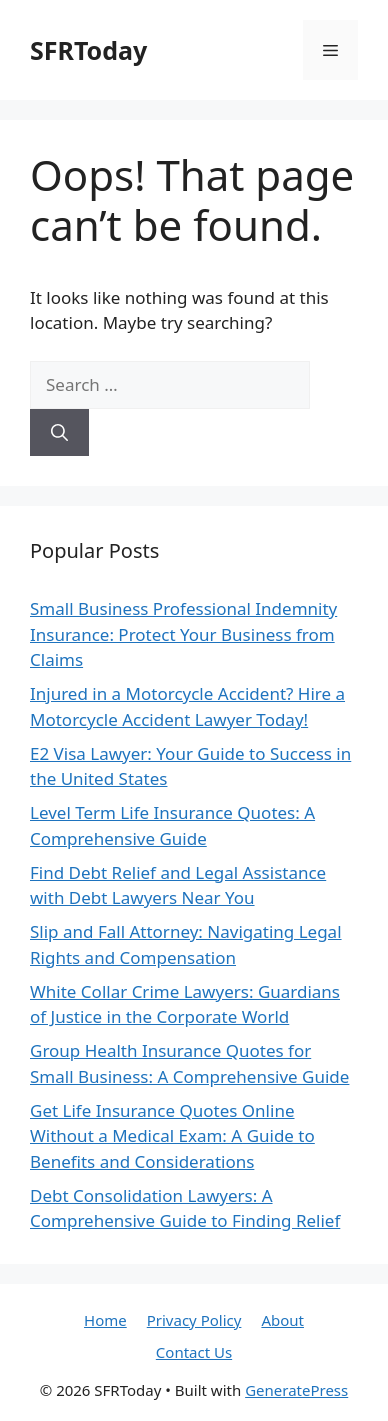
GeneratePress (296, 1390)
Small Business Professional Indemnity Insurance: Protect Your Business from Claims (183, 634)
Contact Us (194, 1352)
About (282, 1320)
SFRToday (88, 50)
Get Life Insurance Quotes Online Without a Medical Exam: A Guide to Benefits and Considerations (172, 1136)
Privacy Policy (194, 1320)
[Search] (59, 433)
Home (105, 1320)
